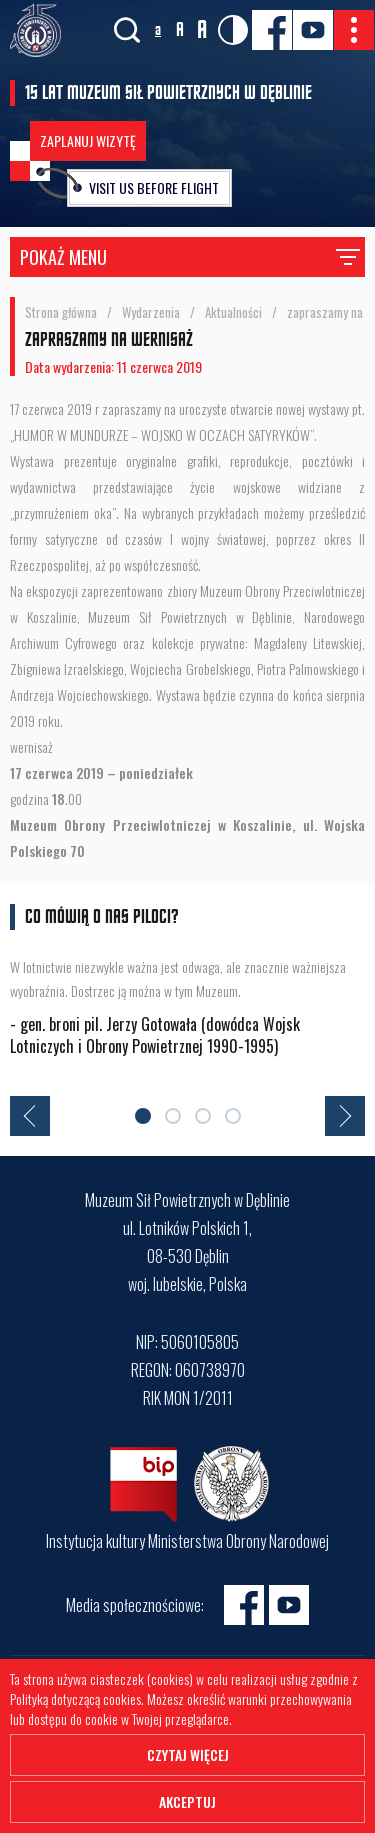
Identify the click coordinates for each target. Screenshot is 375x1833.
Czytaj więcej (188, 1754)
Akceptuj (187, 1801)
